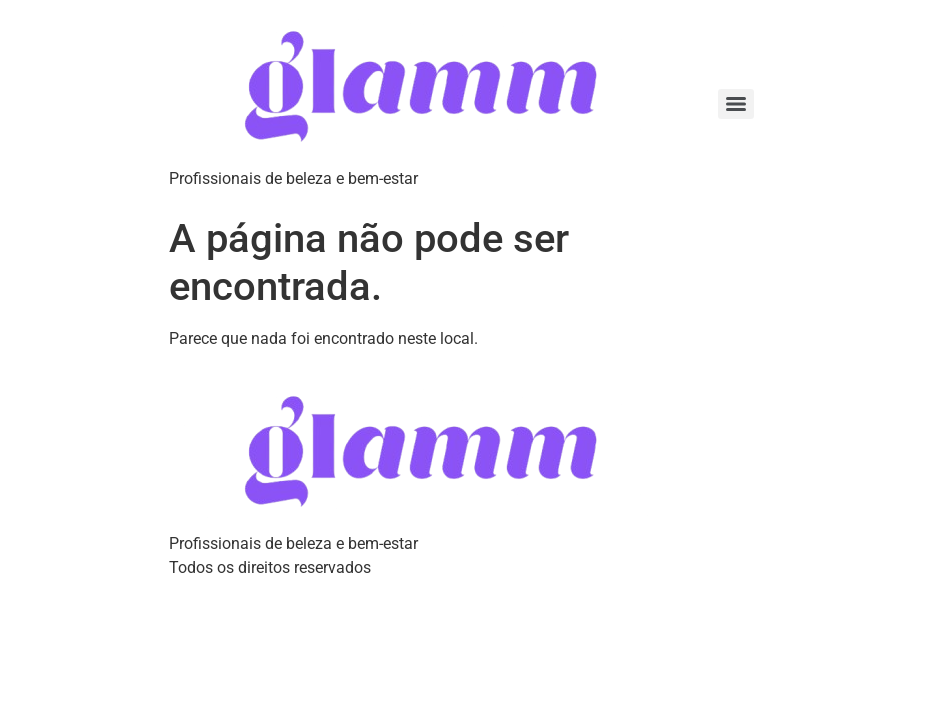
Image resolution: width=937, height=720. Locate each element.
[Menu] (736, 104)
